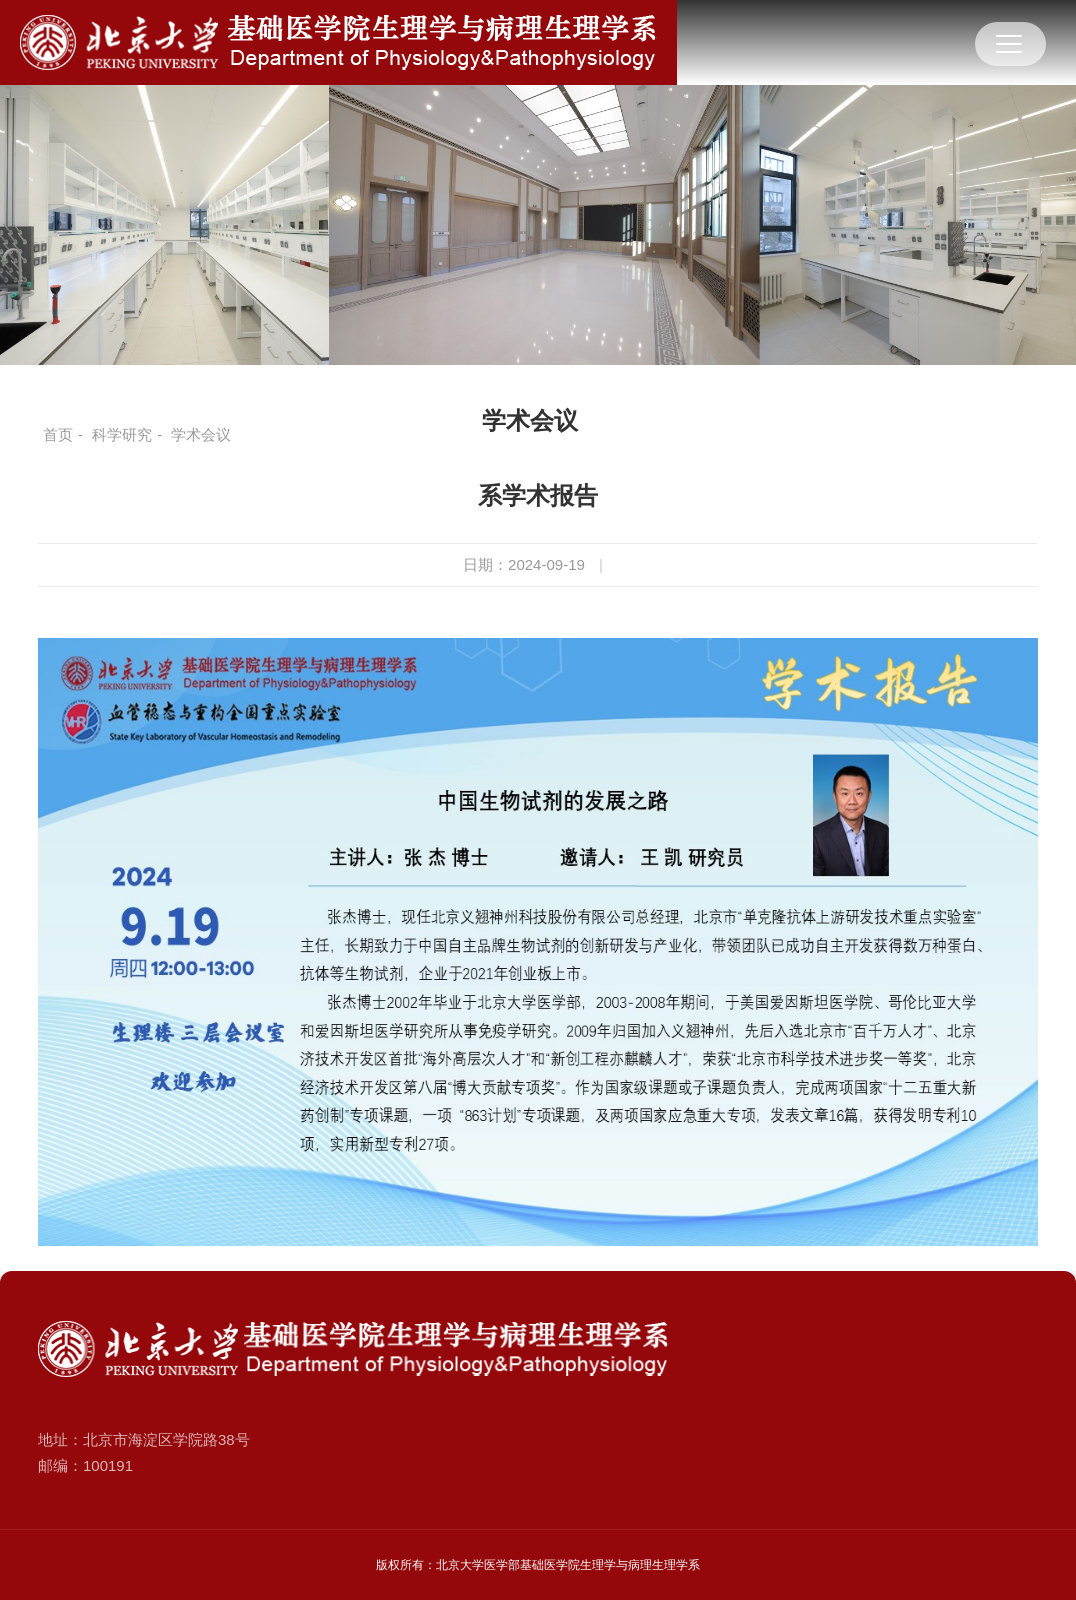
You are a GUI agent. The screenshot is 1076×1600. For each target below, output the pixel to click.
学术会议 (530, 420)
